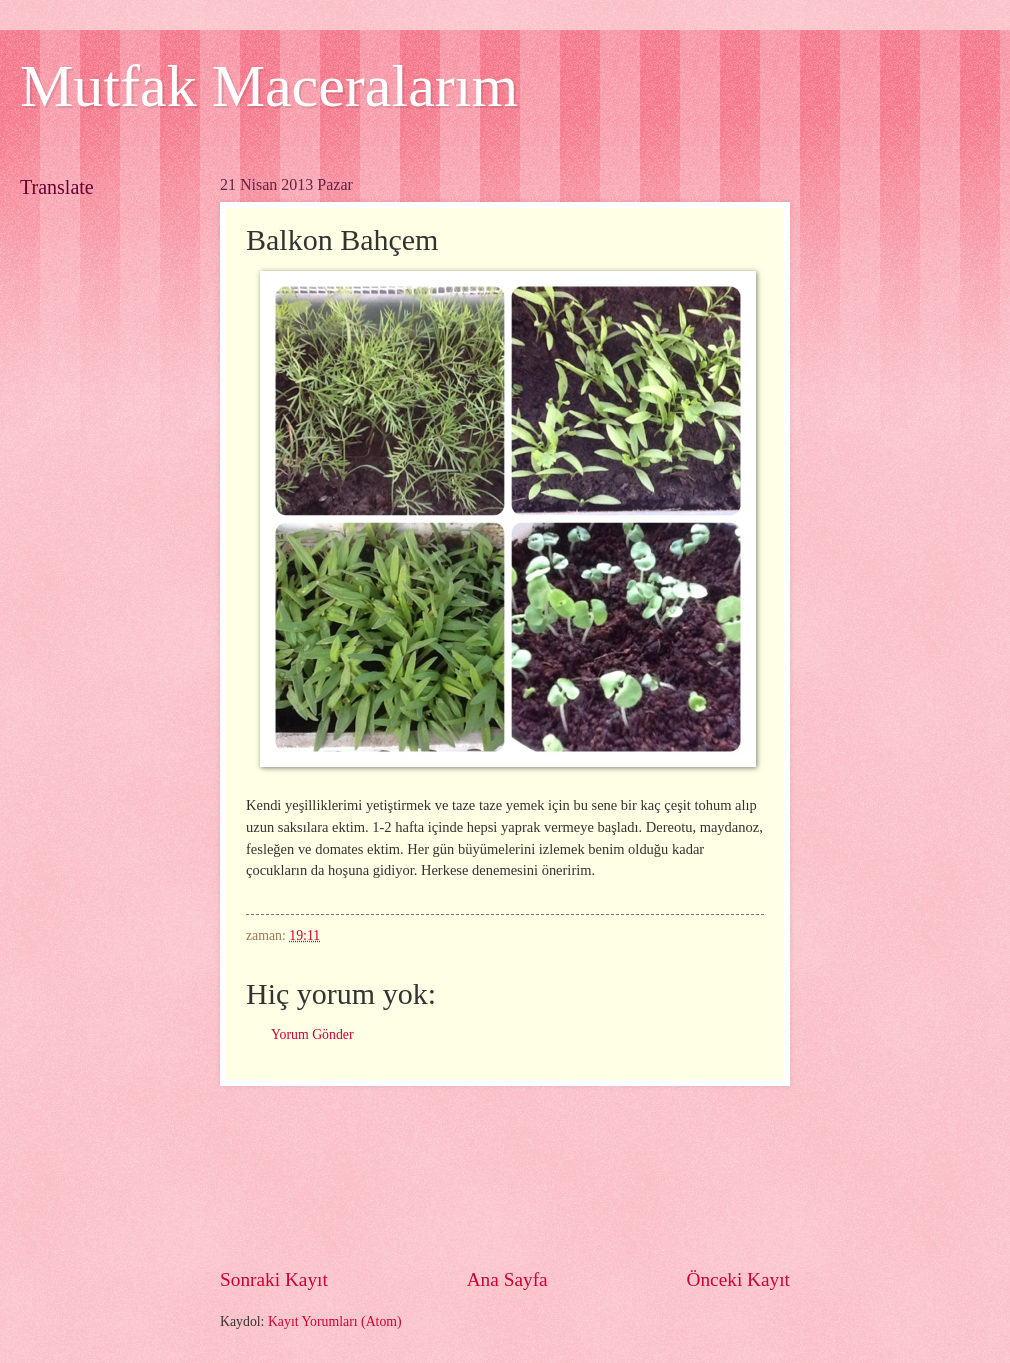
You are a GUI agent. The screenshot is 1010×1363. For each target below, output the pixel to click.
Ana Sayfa (507, 1279)
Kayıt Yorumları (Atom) (335, 1321)
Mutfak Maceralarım (269, 86)
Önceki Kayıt (738, 1279)
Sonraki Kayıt (274, 1279)
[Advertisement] (505, 1175)
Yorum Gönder (312, 1034)
